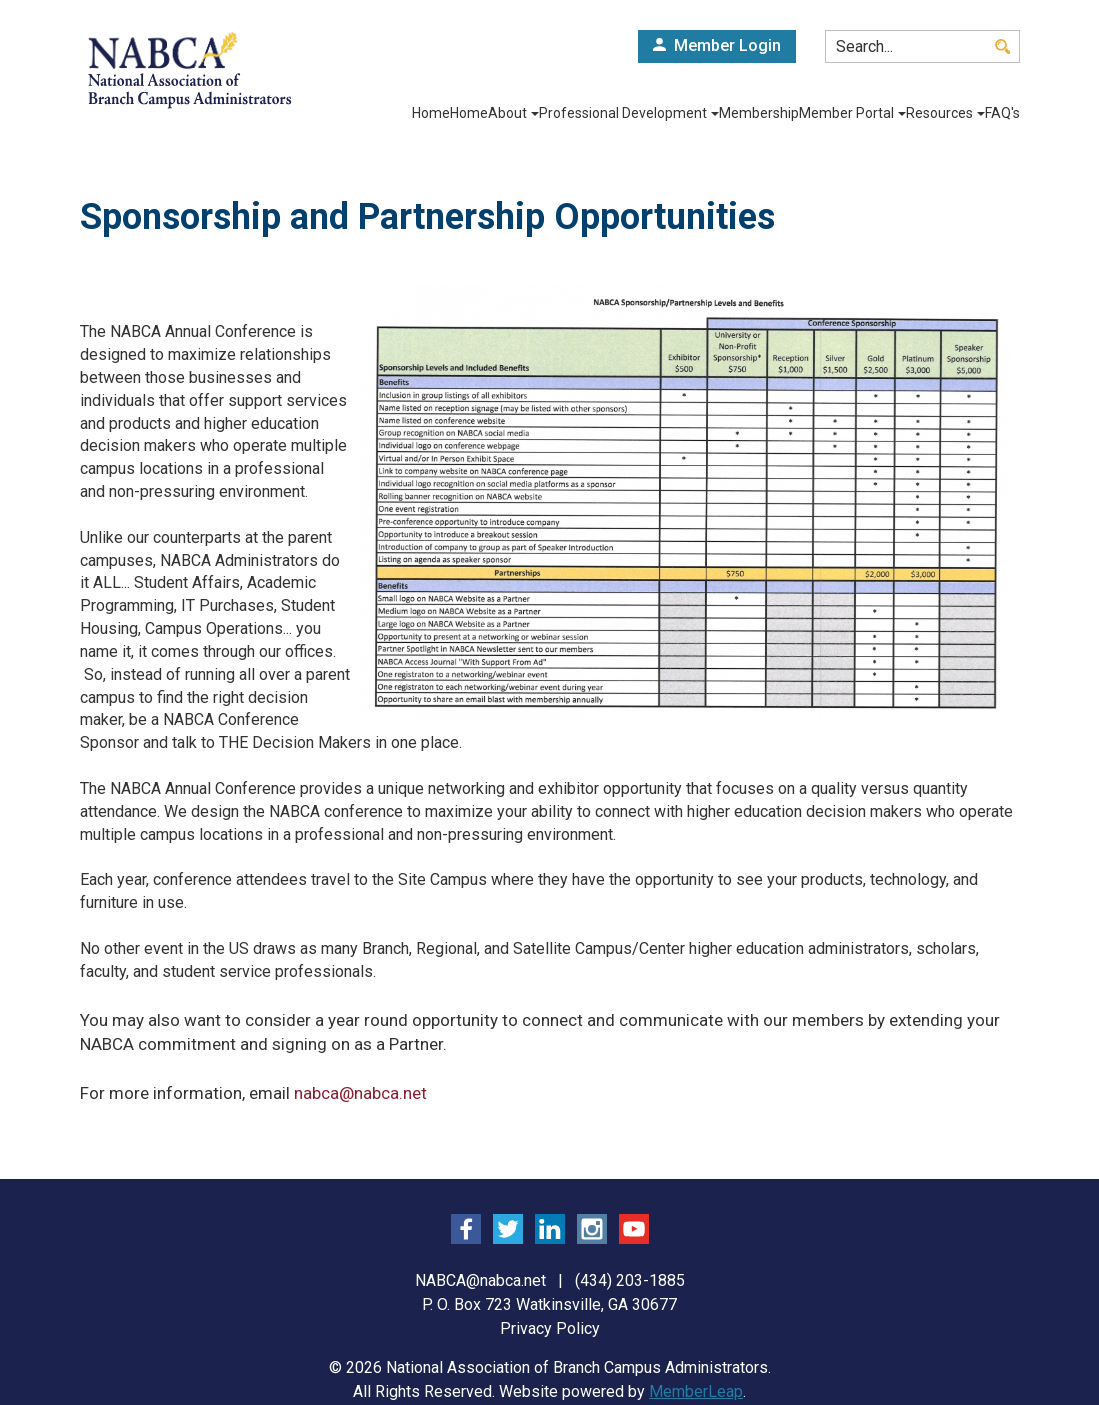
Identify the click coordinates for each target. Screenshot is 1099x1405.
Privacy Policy (550, 1328)
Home (375, 113)
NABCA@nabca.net (480, 1280)
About (473, 113)
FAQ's (1002, 113)
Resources (937, 113)
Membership (735, 113)
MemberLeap (696, 1391)
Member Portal (836, 113)
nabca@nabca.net (360, 1093)
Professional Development (597, 113)
